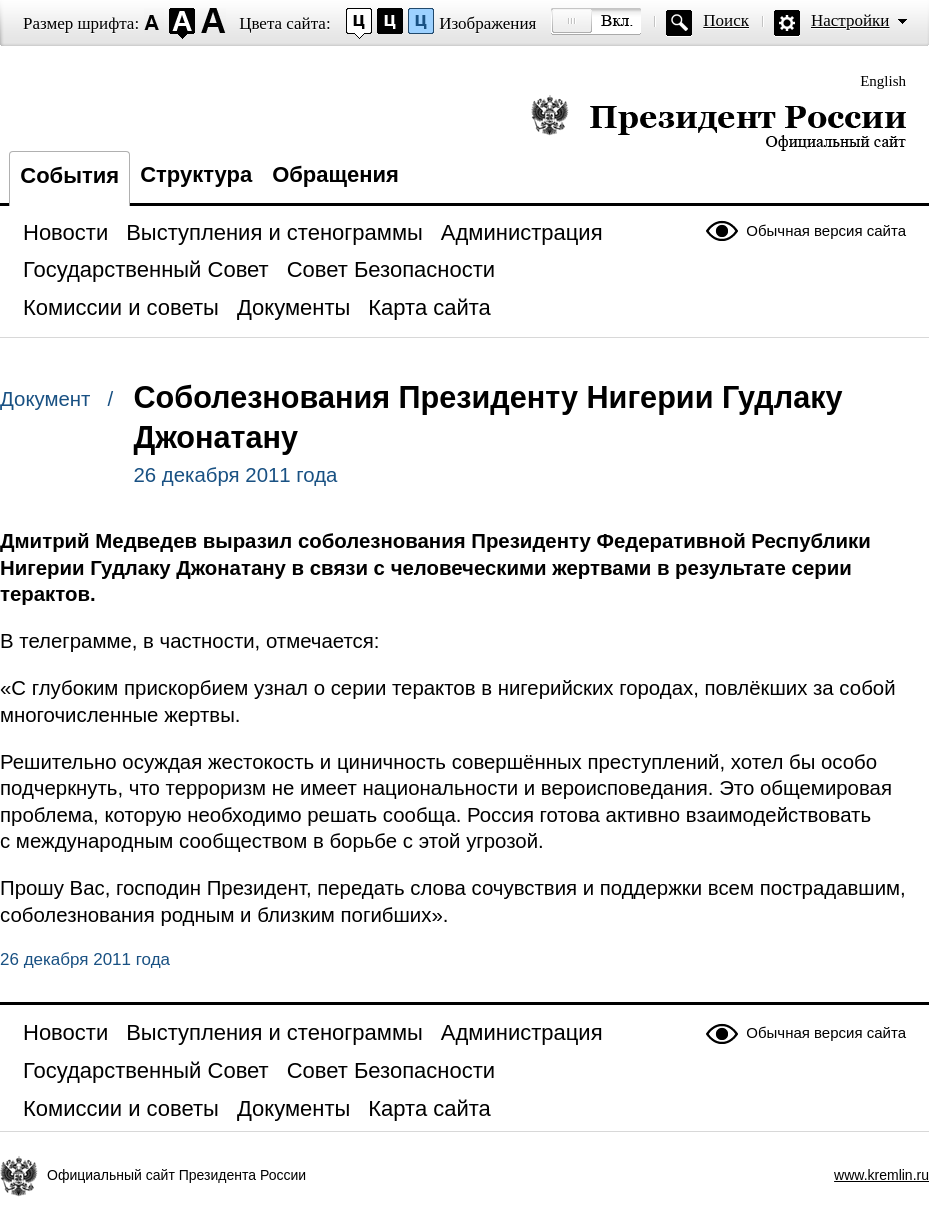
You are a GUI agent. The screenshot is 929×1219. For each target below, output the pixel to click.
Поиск (726, 20)
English (883, 81)
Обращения (335, 174)
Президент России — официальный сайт (718, 122)
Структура (196, 174)
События (69, 175)
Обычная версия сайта (826, 230)
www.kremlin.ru (881, 1175)
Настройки (850, 20)
